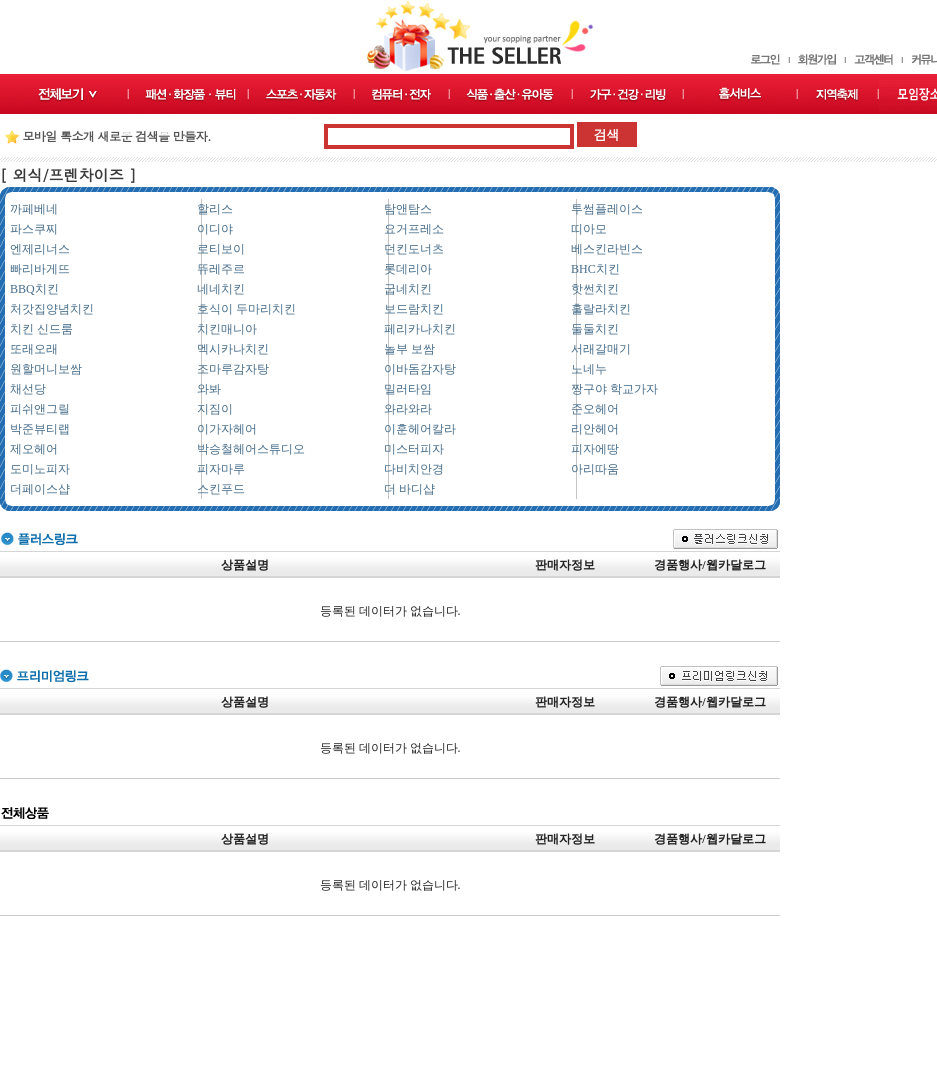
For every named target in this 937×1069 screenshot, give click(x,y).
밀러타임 (408, 389)
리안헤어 (595, 429)
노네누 (589, 369)
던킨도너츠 (414, 249)
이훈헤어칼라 (420, 429)
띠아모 (589, 229)
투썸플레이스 (607, 209)
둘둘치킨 (595, 329)
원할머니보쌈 (46, 369)
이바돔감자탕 (420, 369)
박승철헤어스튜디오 (251, 449)
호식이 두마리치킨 (246, 309)
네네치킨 (221, 289)
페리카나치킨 (420, 329)
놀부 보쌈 (409, 349)
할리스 (215, 209)
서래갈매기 (601, 349)
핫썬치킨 (595, 289)
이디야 (215, 229)
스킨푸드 (221, 489)
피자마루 (221, 469)
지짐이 (215, 409)
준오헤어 (595, 409)
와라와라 (408, 409)
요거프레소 (414, 229)
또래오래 (34, 349)
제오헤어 (34, 449)
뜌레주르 (221, 269)
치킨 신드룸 (41, 329)
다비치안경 (414, 469)
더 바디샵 (409, 489)
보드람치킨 (414, 309)
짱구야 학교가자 (614, 389)
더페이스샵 (40, 489)
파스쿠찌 (34, 229)
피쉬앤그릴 (40, 409)
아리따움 (595, 469)
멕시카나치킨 (233, 349)
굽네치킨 (408, 289)
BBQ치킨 (34, 289)
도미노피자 (40, 469)
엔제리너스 (40, 249)
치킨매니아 (227, 329)
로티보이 (221, 249)
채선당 (28, 389)
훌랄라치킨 (601, 309)
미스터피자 (414, 449)
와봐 (209, 389)
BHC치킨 (595, 269)
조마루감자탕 (233, 369)
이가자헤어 (227, 429)
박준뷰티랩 (40, 429)
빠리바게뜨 (40, 269)
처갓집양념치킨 (52, 309)
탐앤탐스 (408, 209)
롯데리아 (408, 269)
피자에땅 (595, 449)
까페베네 (34, 209)
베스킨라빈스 (607, 249)
